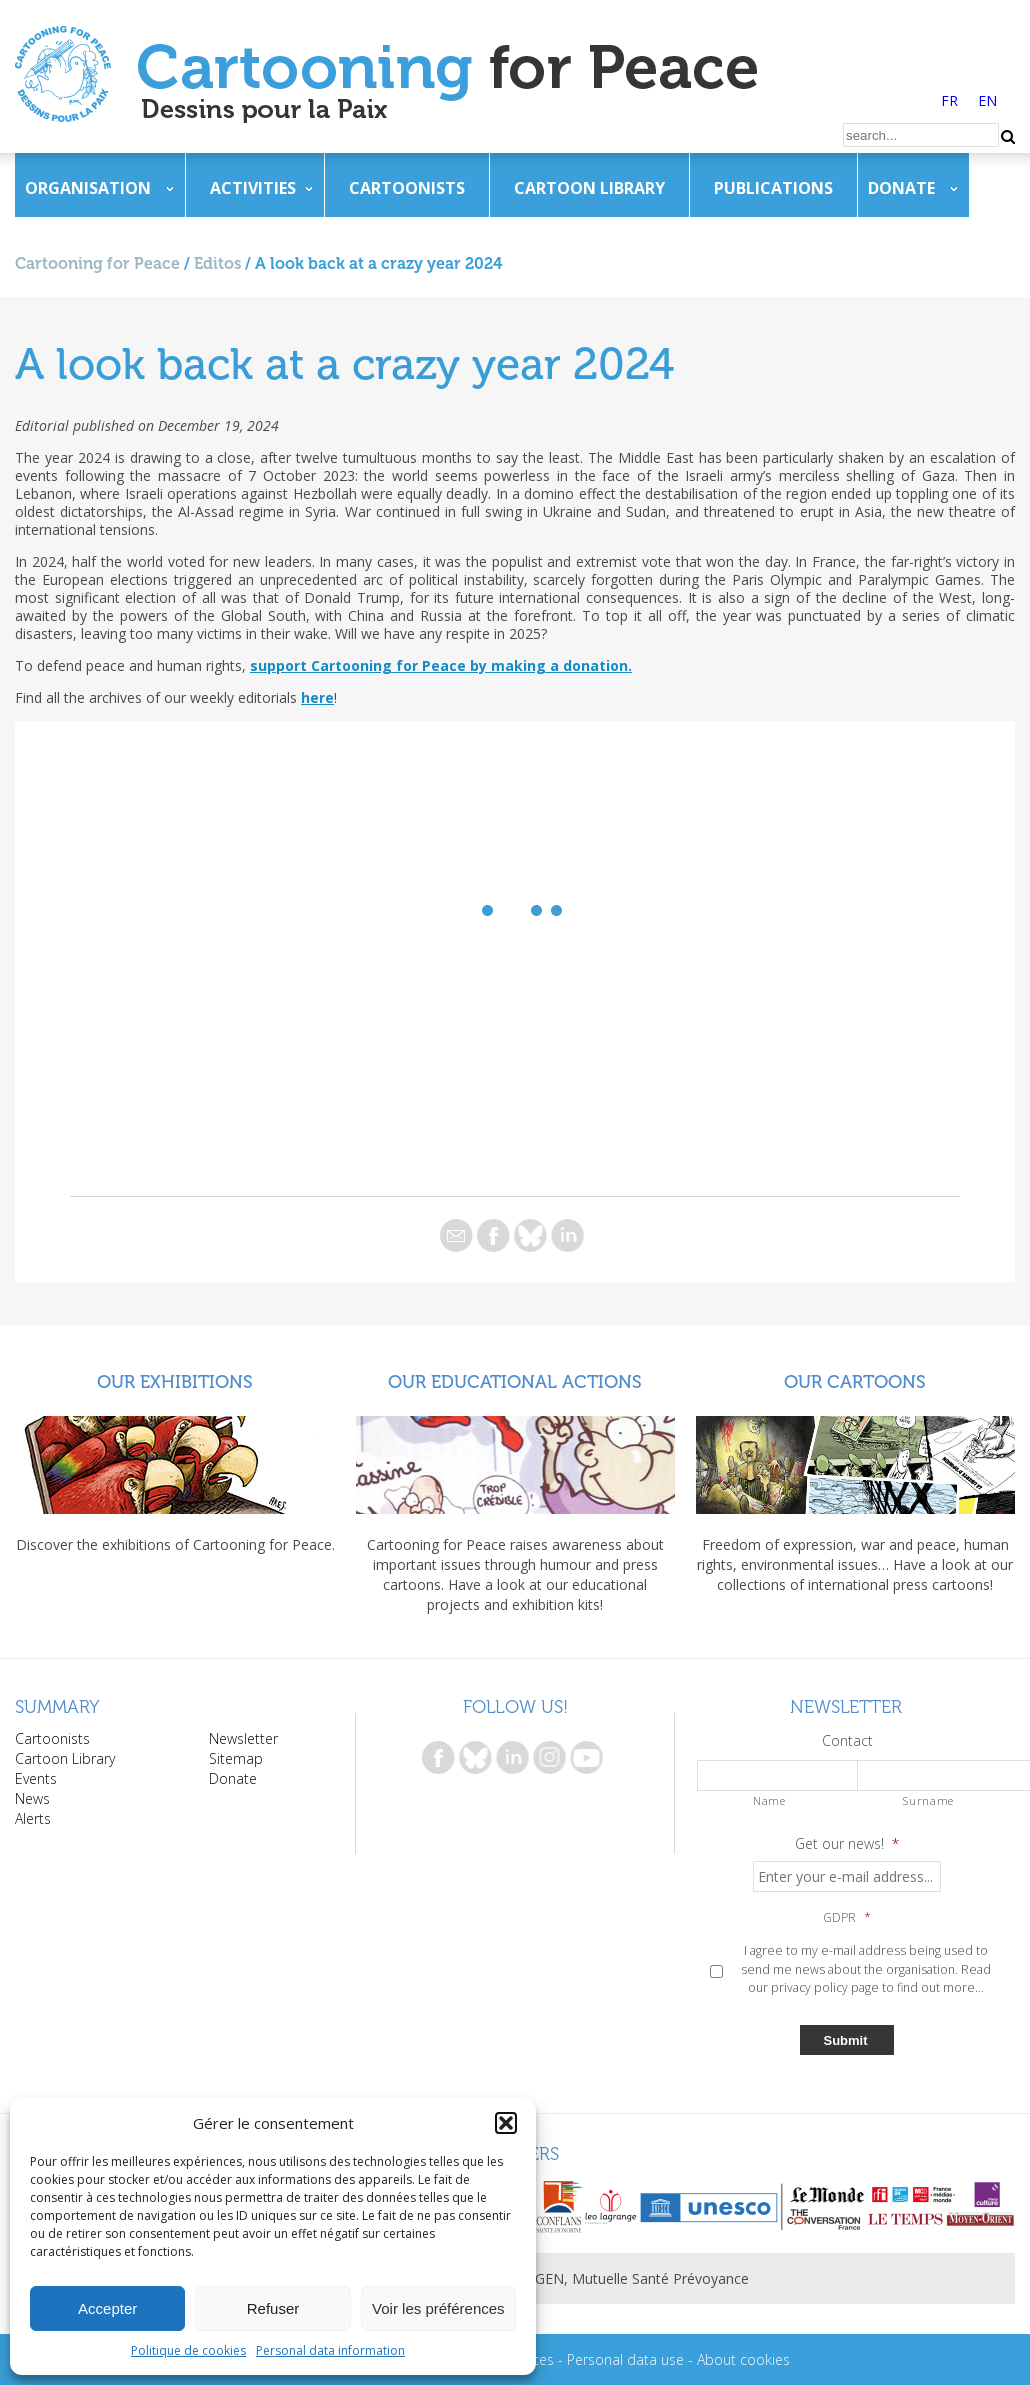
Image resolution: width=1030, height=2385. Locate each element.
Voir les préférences (438, 2308)
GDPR (847, 1918)
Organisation (88, 188)
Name (769, 1800)
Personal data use (625, 2359)
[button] (506, 2123)
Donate (901, 188)
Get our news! (847, 1844)
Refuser (273, 2308)
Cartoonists (407, 188)
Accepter (107, 2308)
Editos (217, 263)
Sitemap (236, 1758)
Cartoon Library (589, 188)
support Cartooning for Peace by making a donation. (441, 665)
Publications (773, 188)
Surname (928, 1800)
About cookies (743, 2359)
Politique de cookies (188, 2350)
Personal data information (330, 2350)
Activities (253, 188)
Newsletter (243, 1738)
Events (36, 1778)
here (317, 697)
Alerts (33, 1818)
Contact (847, 1741)
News (32, 1798)
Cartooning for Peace (97, 263)
